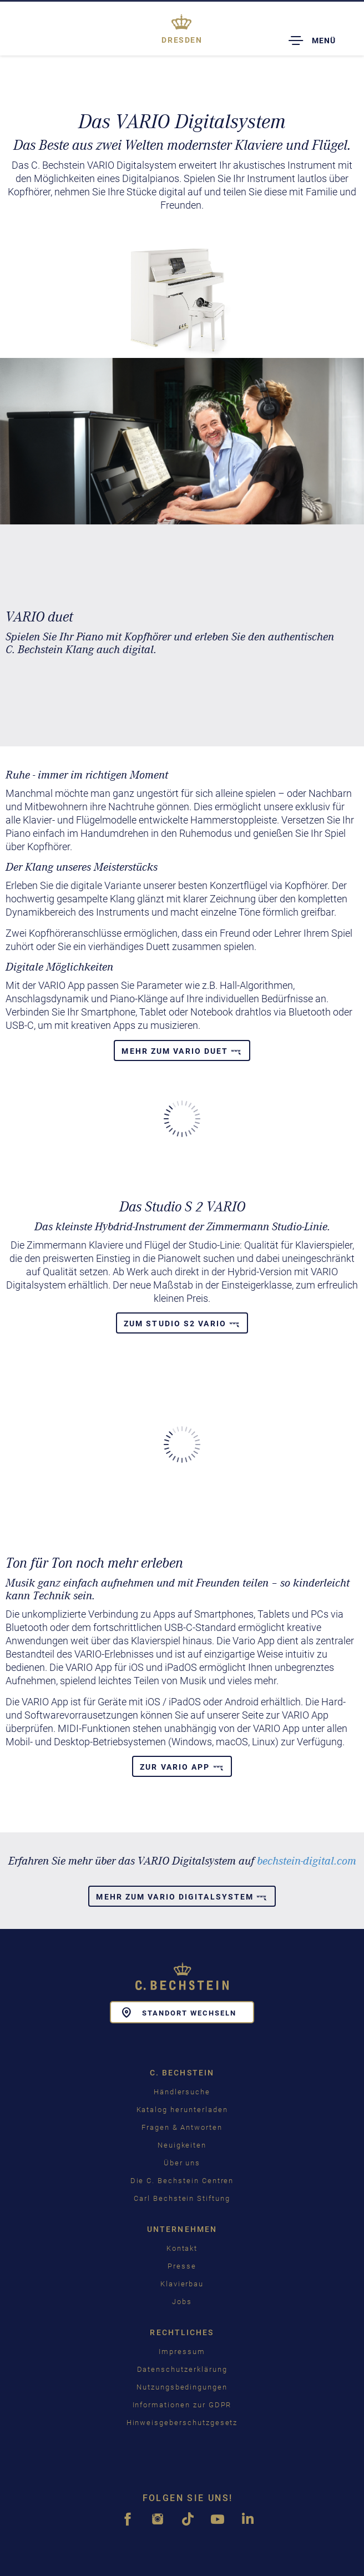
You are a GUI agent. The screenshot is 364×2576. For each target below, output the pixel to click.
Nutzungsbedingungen (182, 2387)
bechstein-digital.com (306, 1861)
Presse (182, 2266)
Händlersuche (182, 2092)
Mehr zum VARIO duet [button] (182, 1051)
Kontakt (182, 2248)
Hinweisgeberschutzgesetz (182, 2422)
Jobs (182, 2301)
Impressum (182, 2351)
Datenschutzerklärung (182, 2369)
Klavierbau (182, 2284)
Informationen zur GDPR (182, 2405)
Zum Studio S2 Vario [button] (182, 1324)
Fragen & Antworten (182, 2127)
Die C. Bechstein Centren (182, 2180)
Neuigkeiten (182, 2145)
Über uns (182, 2163)
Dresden (181, 40)
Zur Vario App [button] (182, 1767)
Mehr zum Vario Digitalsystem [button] (181, 1897)
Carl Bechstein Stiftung (182, 2198)
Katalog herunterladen (182, 2109)
